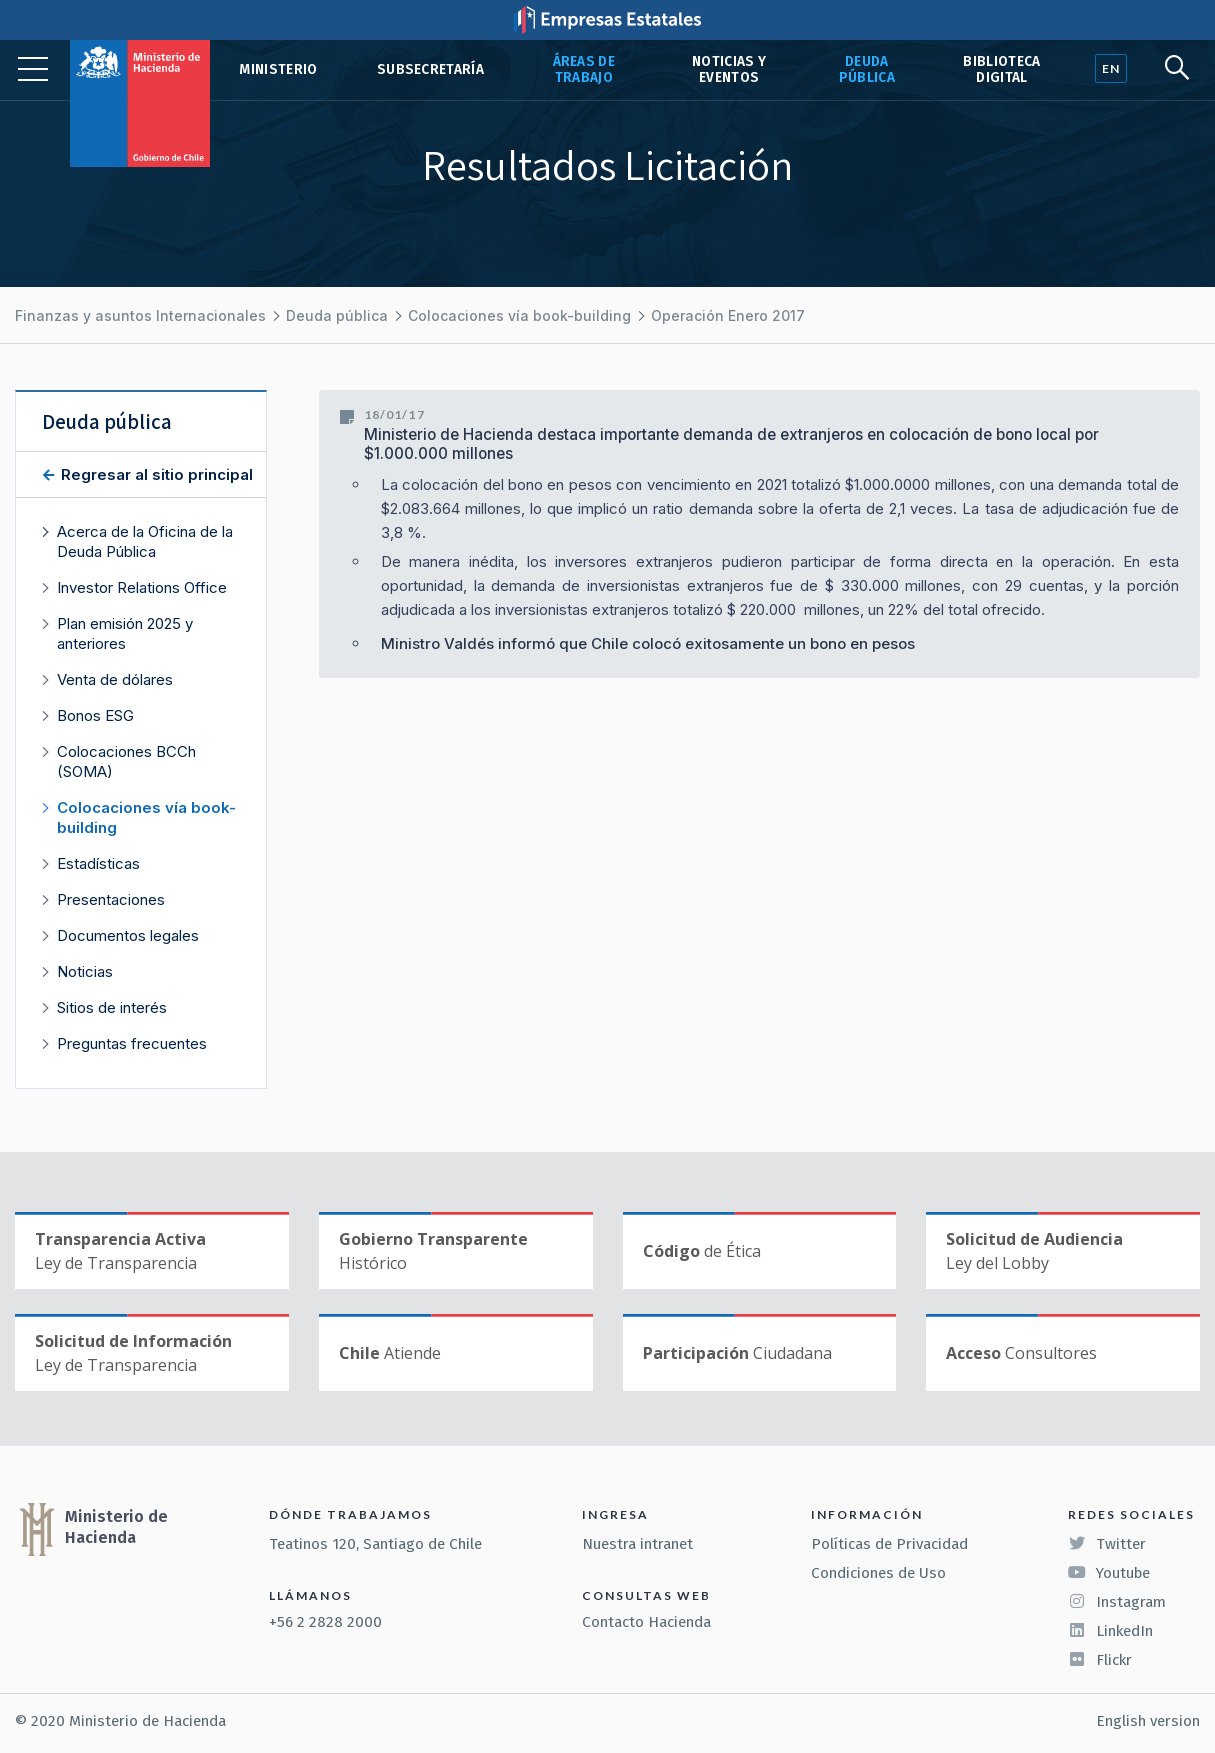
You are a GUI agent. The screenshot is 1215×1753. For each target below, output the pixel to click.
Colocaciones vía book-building (519, 315)
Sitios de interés (112, 1007)
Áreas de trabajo (584, 69)
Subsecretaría (430, 69)
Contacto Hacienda (646, 1622)
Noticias (85, 971)
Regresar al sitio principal (155, 474)
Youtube (1109, 1573)
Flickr (1100, 1660)
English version (1148, 1721)
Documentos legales (128, 935)
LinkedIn (1110, 1631)
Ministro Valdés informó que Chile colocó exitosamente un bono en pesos (648, 643)
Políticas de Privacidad (889, 1544)
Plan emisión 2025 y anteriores (125, 633)
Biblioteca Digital (1001, 69)
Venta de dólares (115, 679)
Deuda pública (867, 69)
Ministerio (278, 69)
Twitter (1107, 1544)
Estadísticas (98, 863)
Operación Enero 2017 (728, 315)
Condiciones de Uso (878, 1573)
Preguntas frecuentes (132, 1043)
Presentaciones (111, 899)
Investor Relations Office (142, 587)
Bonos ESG (95, 715)
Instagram (1117, 1602)
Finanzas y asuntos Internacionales (140, 315)
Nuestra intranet (637, 1544)
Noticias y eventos (729, 69)
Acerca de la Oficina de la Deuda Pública (145, 541)
